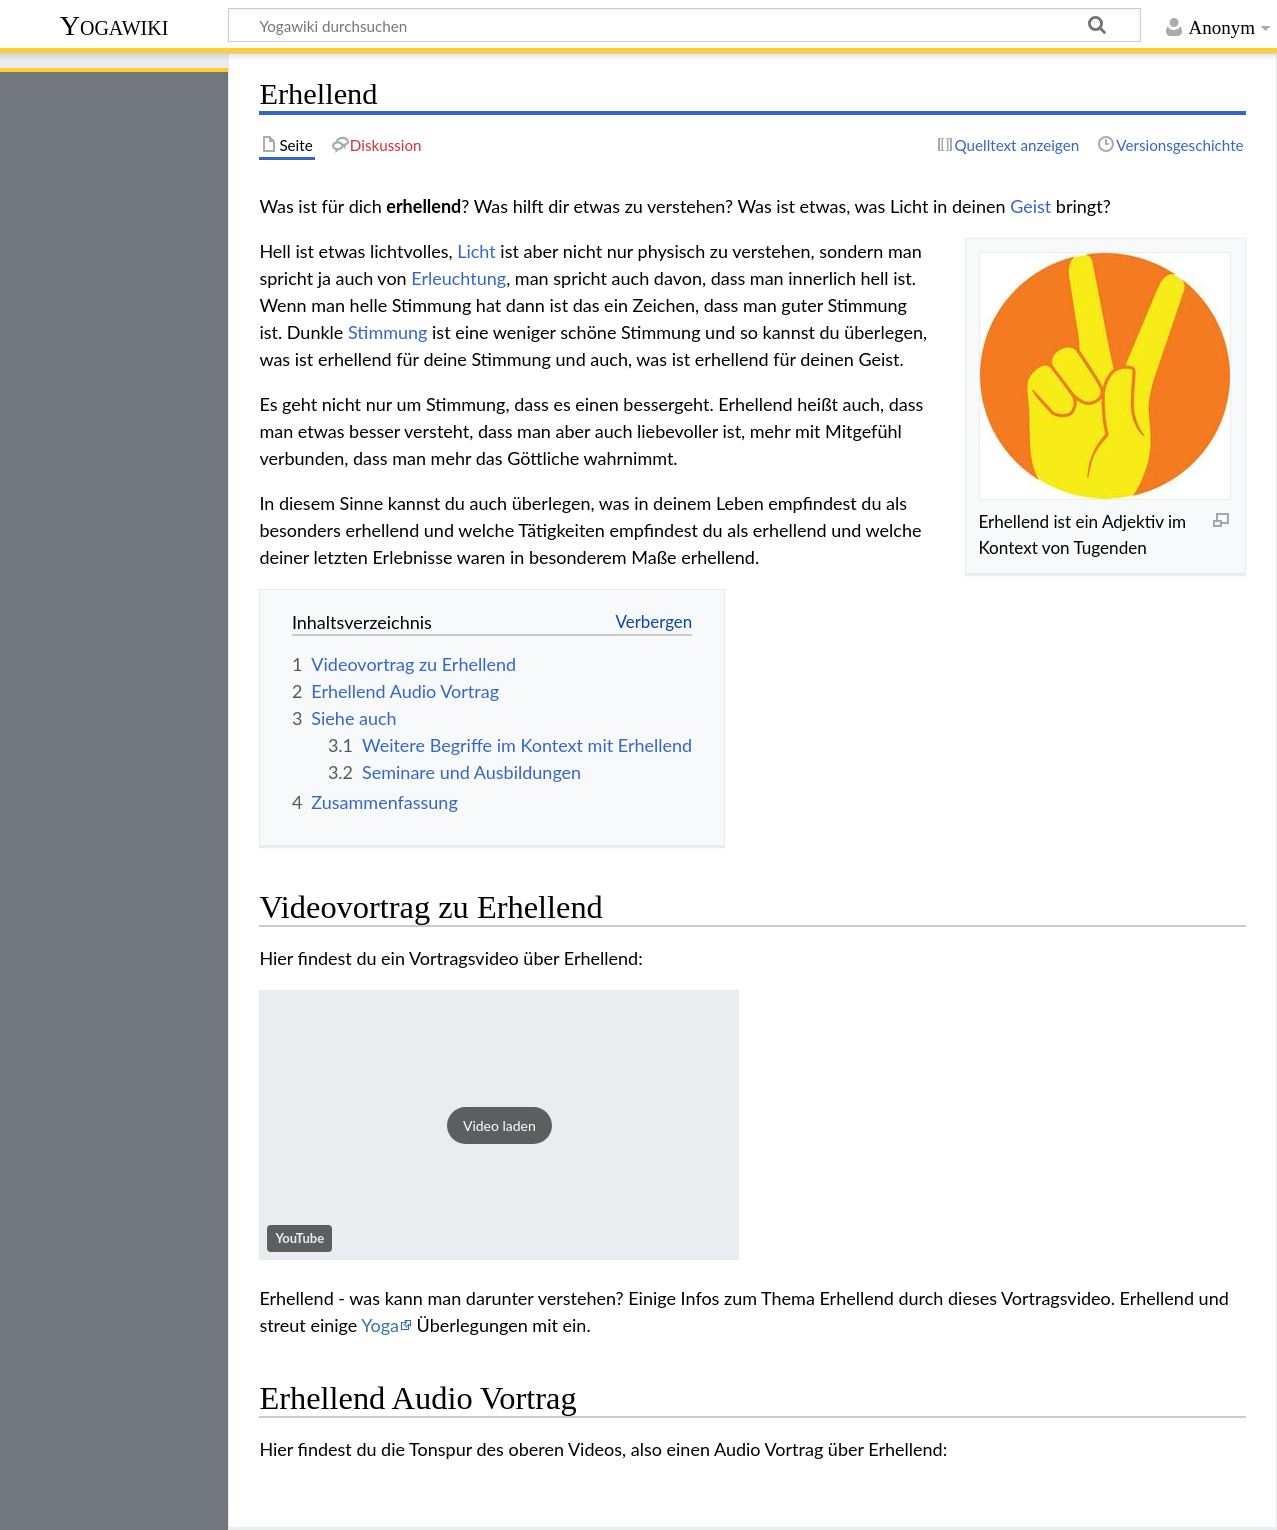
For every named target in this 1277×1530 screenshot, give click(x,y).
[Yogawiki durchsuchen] (684, 25)
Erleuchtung (458, 278)
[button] (499, 1125)
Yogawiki (114, 25)
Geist (1030, 206)
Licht (476, 251)
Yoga (380, 1325)
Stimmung (388, 332)
